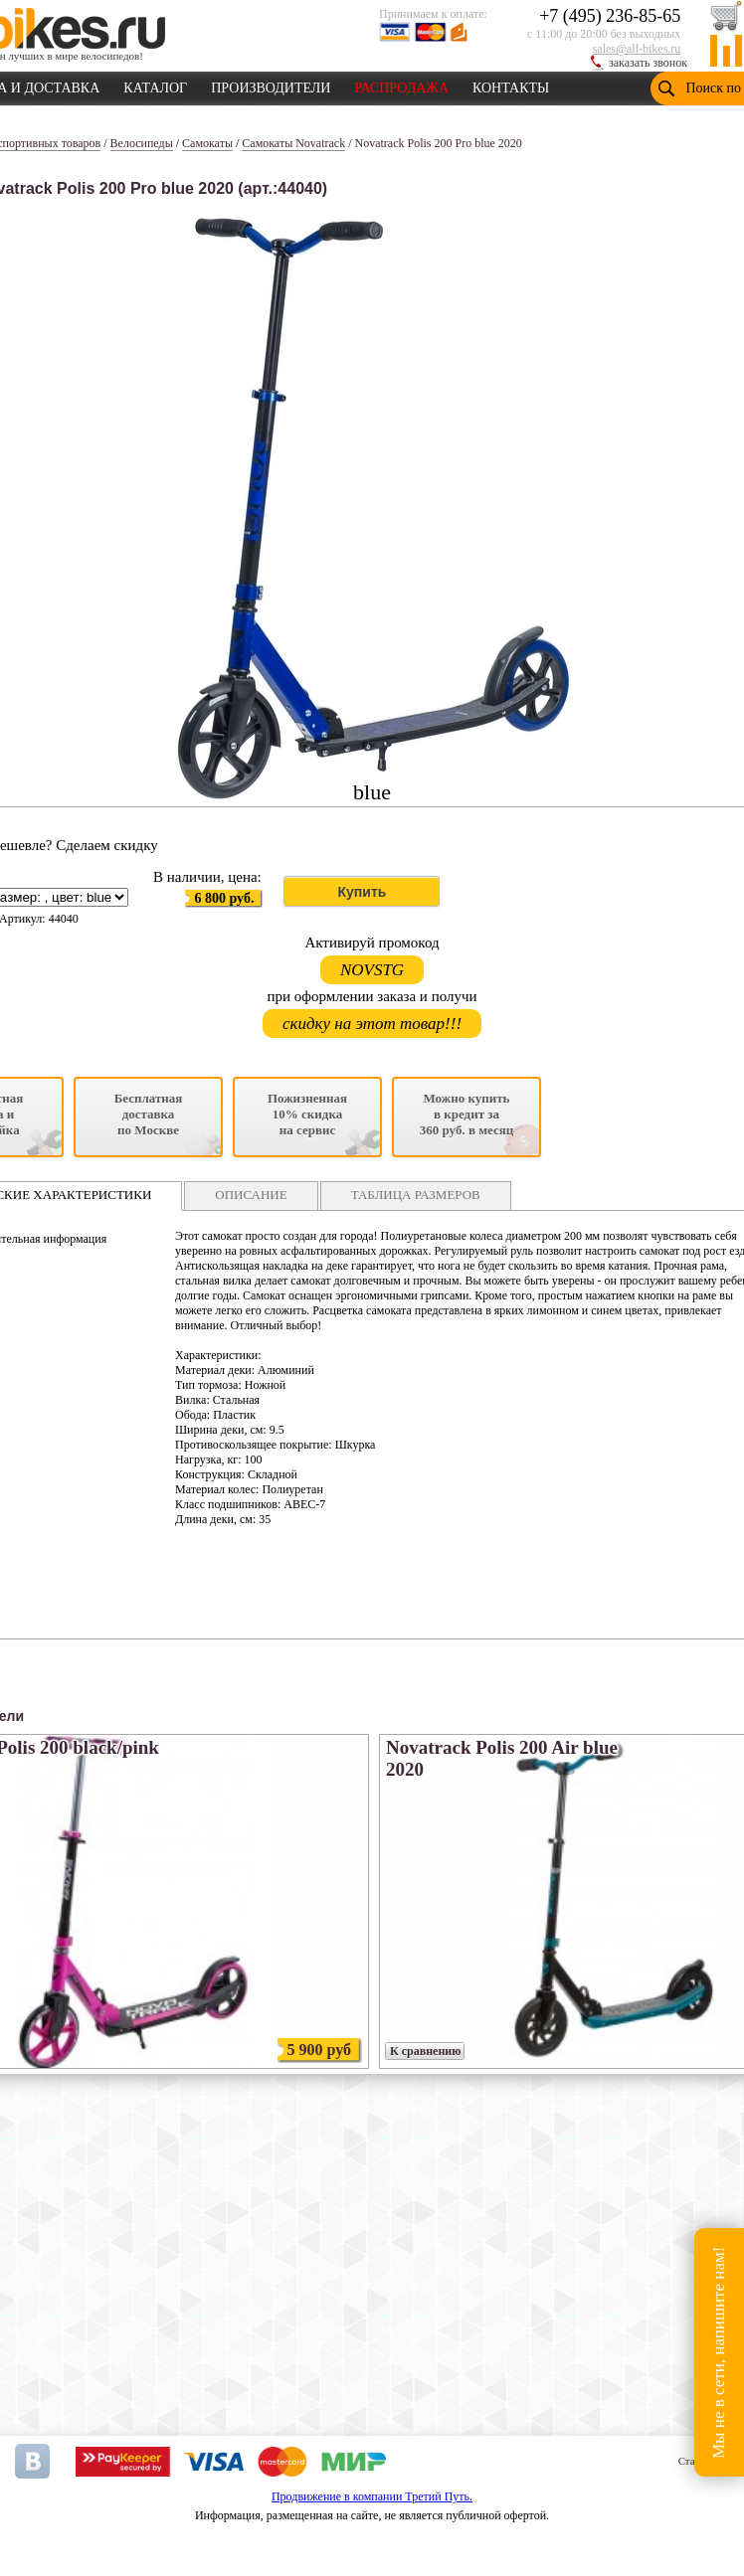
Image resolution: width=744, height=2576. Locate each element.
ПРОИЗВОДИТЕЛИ (270, 84)
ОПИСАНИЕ (250, 1194)
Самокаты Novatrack (293, 143)
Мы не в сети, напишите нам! (718, 2352)
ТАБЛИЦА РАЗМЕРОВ (415, 1194)
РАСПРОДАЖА (401, 84)
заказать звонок (648, 63)
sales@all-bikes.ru (637, 49)
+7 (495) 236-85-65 (609, 16)
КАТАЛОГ (155, 84)
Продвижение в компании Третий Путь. (372, 2496)
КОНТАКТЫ (510, 84)
